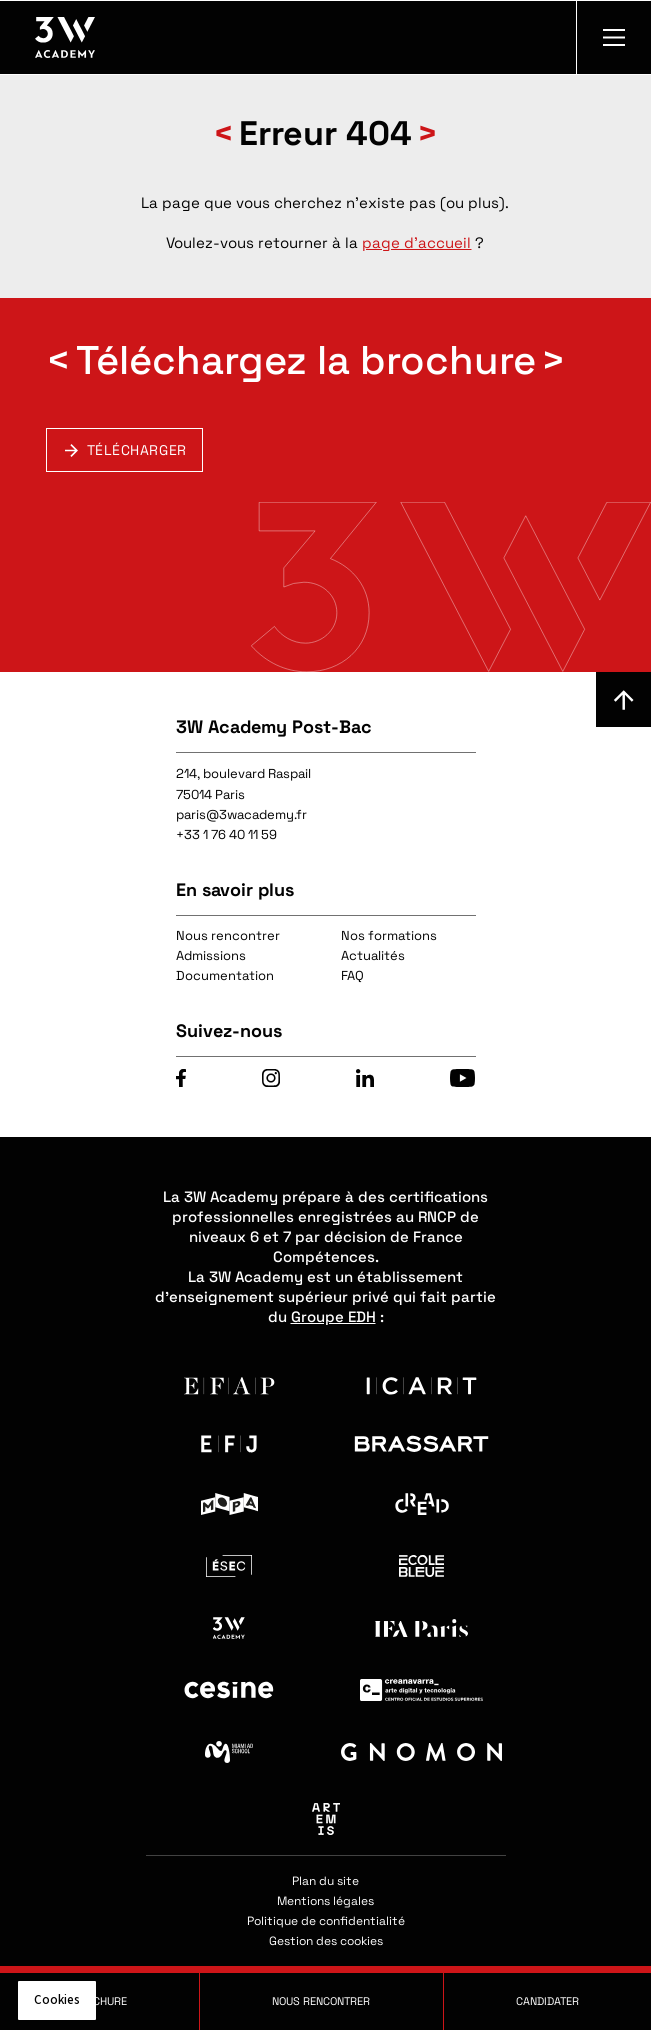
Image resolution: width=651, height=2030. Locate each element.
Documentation (225, 975)
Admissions (211, 955)
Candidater (547, 2001)
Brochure (99, 2001)
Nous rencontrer (228, 935)
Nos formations (389, 935)
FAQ (352, 975)
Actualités (373, 955)
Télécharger (137, 450)
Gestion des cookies (326, 1941)
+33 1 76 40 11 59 (226, 834)
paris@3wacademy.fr (241, 814)
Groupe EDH (333, 1316)
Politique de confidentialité (326, 1921)
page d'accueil (416, 242)
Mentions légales (325, 1901)
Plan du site (325, 1881)
